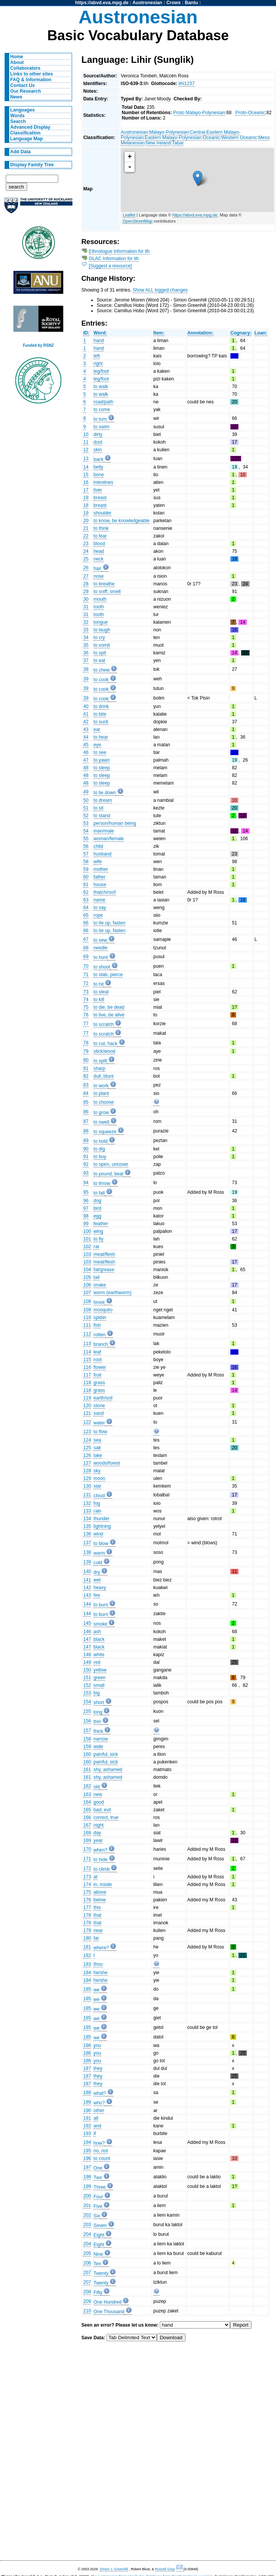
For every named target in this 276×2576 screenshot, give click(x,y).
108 (87, 1301)
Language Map (26, 138)
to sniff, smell (107, 591)
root (98, 1359)
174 (87, 1884)
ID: (86, 333)
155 (87, 1711)
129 (87, 1478)
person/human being (115, 823)
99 (86, 1223)
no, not (101, 2150)
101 (87, 1239)
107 (87, 1292)
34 (86, 637)
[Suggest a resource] (110, 266)
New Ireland (158, 143)
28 (86, 584)
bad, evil (102, 1809)
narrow (101, 1739)
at (95, 1877)
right (98, 363)
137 (87, 1542)
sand (99, 1413)
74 (86, 999)
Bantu (191, 2)
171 (87, 1859)
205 (87, 2253)
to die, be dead (109, 1007)
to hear (101, 737)
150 (87, 1670)
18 (86, 497)
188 (87, 2092)
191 (87, 2118)
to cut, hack (105, 1043)
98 (86, 1216)
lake (98, 1455)
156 (87, 1721)
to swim (101, 426)
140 (87, 1571)
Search (18, 121)
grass (99, 1382)
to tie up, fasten (109, 923)
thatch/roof (104, 892)
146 (87, 1631)
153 (87, 1693)
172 (87, 1868)
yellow (100, 1670)
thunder (101, 1518)
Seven (100, 2225)
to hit (99, 984)
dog (97, 1200)
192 (87, 2126)
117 (87, 1375)
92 (86, 1164)
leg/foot (101, 371)
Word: (100, 333)
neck (99, 559)
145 (87, 1623)
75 (86, 1007)
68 (86, 947)
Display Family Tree (32, 164)
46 (86, 752)
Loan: (261, 333)
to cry (99, 637)
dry (97, 1572)
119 (87, 1398)
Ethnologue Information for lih (119, 251)
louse (99, 1302)
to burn (101, 1605)
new (98, 1794)
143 (87, 1595)
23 (86, 543)
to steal (101, 992)
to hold (101, 1141)
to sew (100, 940)
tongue (101, 622)
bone (99, 474)
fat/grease (104, 1269)
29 (86, 591)
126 (87, 1455)
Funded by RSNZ (38, 345)
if (95, 2133)
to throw (102, 1183)
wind (98, 1534)
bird (97, 1208)
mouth (100, 599)
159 (87, 1746)
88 (86, 1131)
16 (86, 482)
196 (87, 2158)
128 (87, 1470)
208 (87, 2291)
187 (87, 2068)
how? (99, 2143)
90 (86, 1149)
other (99, 2110)
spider (100, 1317)
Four (98, 2196)
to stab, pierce (108, 974)
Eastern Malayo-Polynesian (173, 137)
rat (96, 1246)
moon (99, 1478)
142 (87, 1587)
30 (86, 599)
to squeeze (105, 1131)
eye (97, 744)
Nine (98, 2254)
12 (86, 449)
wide (98, 1746)
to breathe (104, 584)
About (17, 62)
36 (86, 652)
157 (87, 1730)
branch (101, 1344)
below (100, 1900)
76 (86, 1015)
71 (86, 974)
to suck (101, 721)
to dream (103, 800)
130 (87, 1486)
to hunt (101, 957)
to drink (101, 706)
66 (86, 923)
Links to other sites (31, 74)
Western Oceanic (239, 137)
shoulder (103, 513)
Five (98, 2206)
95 (86, 1192)
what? (100, 2093)
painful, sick (106, 1754)
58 (86, 861)
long (98, 1712)
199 (87, 2186)
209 (87, 2301)
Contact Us (22, 85)
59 (86, 869)
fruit (97, 1375)
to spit (100, 652)
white (99, 1654)
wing (98, 1231)
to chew (102, 670)
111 (87, 1325)
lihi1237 (187, 83)
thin (97, 1721)
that (97, 1915)
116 (87, 1367)
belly (98, 467)
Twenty (101, 2273)
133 (87, 1511)
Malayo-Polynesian (169, 132)
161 (87, 1769)
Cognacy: (240, 333)
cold (98, 1562)
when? (100, 1850)
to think (101, 528)
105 (87, 1277)
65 (86, 915)
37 (86, 660)
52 (86, 815)
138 (87, 1552)
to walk (101, 386)
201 (87, 2205)
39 (86, 679)
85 (86, 1102)
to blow (101, 1543)
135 (87, 1526)
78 (86, 1042)
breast (100, 497)
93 (86, 1173)
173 (87, 1877)
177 (87, 1907)
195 (87, 2150)
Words (17, 115)
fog (97, 1503)
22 (86, 536)
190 (87, 2110)
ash (97, 1631)
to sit (99, 808)
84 (86, 1093)
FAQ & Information (30, 79)
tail (97, 1277)
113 (87, 1343)
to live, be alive (109, 1015)
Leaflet (129, 215)
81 (86, 1068)
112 (87, 1334)
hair (97, 568)
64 (86, 907)
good (99, 1802)
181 (87, 1947)
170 (87, 1849)
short (99, 1702)
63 (86, 900)
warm (99, 1553)
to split (100, 1061)
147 (87, 1639)
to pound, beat (108, 1174)
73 (86, 992)
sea (97, 1440)
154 (87, 1701)
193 (87, 2133)
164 (87, 1802)
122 (87, 1422)
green (99, 1677)
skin (98, 449)
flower (100, 1367)
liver (98, 490)
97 (86, 1208)
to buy (100, 1156)
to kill (99, 999)
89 (86, 1140)
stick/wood (104, 1051)
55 (86, 838)
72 (86, 983)
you (97, 2045)
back (99, 459)
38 (86, 669)
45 (86, 744)
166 (87, 1817)
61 (86, 884)
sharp (99, 1068)
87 (86, 1121)
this (97, 1907)
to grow (101, 1112)
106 (87, 1285)
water (99, 1423)
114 (87, 1352)
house (100, 884)
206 (87, 2263)
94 (86, 1182)
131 (87, 1495)
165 (87, 1809)
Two (98, 2177)
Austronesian (148, 2)
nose (99, 576)
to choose (104, 1102)
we (97, 1990)
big (97, 1693)
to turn (100, 419)
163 (87, 1794)
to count (102, 2158)
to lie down (105, 792)
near (98, 1930)
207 (87, 2272)
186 (87, 2045)
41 (86, 714)
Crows (173, 2)
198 (87, 2176)
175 (87, 1892)
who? (99, 2103)
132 (87, 1503)
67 (86, 939)
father (99, 877)
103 (87, 1254)
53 (86, 823)
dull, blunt (103, 1076)
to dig (99, 1149)
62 (86, 892)
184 (87, 1972)
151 (87, 1677)
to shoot (102, 967)
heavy (100, 1587)
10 (86, 434)
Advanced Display (30, 127)
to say (100, 907)
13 (86, 458)
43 (86, 729)
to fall (99, 1193)
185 (87, 1989)
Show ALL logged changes (160, 290)
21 (86, 528)
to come (102, 409)
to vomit (102, 645)
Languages (22, 110)
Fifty (98, 2292)
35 (86, 645)
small (99, 1685)
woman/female (109, 838)
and (97, 2126)
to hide (101, 1859)
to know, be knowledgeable (122, 520)
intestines (103, 482)
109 (87, 1310)
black (99, 1639)
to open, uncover (111, 1164)
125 (87, 1447)
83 (86, 1085)
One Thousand (109, 2311)
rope (98, 915)
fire (97, 1595)
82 (86, 1076)
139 (87, 1562)
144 (87, 1604)
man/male (104, 831)
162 (87, 1786)
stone (99, 1405)
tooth (99, 607)
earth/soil (103, 1398)
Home (16, 56)
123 (87, 1431)
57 (86, 854)
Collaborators (25, 68)
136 (87, 1534)
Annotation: (200, 333)
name (99, 900)
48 (86, 767)
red (97, 1662)
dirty (98, 434)
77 (86, 1023)
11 (86, 442)
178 (87, 1915)
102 (87, 1246)
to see (100, 752)
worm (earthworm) (112, 1292)
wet (97, 1580)
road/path (103, 402)
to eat (99, 660)
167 (87, 1825)
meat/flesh (104, 1254)
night (99, 1825)
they (98, 2068)
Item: (158, 333)
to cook (101, 679)
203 (87, 2224)
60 (86, 877)
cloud (99, 1495)
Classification (25, 133)
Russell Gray (164, 2569)
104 (87, 1269)
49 (86, 792)
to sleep (102, 767)
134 (87, 1518)
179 (87, 1930)
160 (87, 1754)
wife (98, 861)
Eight (99, 2235)
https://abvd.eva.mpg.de (101, 2)
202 (87, 2215)
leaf (97, 1352)
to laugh (102, 630)
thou (98, 1964)
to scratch (104, 1024)
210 (87, 2311)
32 (86, 622)
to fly (99, 1239)
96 (86, 1200)
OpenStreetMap (138, 221)
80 (86, 1060)
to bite (100, 714)
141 (87, 1580)
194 (87, 2142)
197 (87, 2167)
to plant (101, 1093)
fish (97, 1325)
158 (87, 1739)
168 (87, 1832)
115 (87, 1359)
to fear (100, 536)
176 (87, 1900)
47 (86, 760)
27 (86, 576)
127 (87, 1463)
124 (87, 1440)
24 (86, 551)
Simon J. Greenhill (114, 2569)
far (96, 1938)
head (99, 551)
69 (86, 956)
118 (87, 1382)
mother (101, 869)
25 (86, 559)
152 (87, 1685)
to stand (102, 815)
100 (87, 1231)
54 (86, 831)
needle (101, 947)
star (97, 1486)
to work (101, 1085)
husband (103, 854)
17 (86, 490)
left (97, 356)
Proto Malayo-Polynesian (199, 112)
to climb (102, 1869)
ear (97, 729)
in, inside (103, 1884)
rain (97, 1511)
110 (87, 1317)
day (97, 1832)
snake (100, 1285)
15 (86, 474)
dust (98, 442)
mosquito (103, 1310)
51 (86, 808)
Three (100, 2187)
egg (97, 1216)
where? (101, 1947)
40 (86, 706)
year (98, 1840)
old (97, 1786)
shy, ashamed (108, 1769)
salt (97, 1447)
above (100, 1892)
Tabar (178, 143)
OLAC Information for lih (114, 258)
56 (86, 846)
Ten (97, 2263)
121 (87, 1413)
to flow (100, 1431)
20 (86, 520)
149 (87, 1662)
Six (97, 2216)
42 (86, 721)
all (96, 2118)
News (16, 97)
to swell (101, 1122)
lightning (102, 1526)
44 (86, 737)
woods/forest (107, 1463)
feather (101, 1223)
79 (86, 1051)
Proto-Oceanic (250, 112)
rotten (99, 1334)
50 (86, 800)
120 (87, 1405)
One (98, 2168)
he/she (101, 1972)
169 (87, 1840)
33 (86, 630)
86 (86, 1111)
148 (87, 1654)
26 (86, 567)
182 (87, 1955)
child (98, 846)
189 (87, 2102)
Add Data (20, 151)
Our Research (25, 91)
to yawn (102, 760)
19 (86, 513)
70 (86, 966)
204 (87, 2234)
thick (98, 1731)
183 (87, 1964)
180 (87, 1938)
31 (86, 607)
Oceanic (211, 137)
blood (99, 543)
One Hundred (108, 2302)
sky (97, 1470)
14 (86, 467)
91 (86, 1156)
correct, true (106, 1817)
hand (99, 340)
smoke (100, 1624)
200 (87, 2196)
